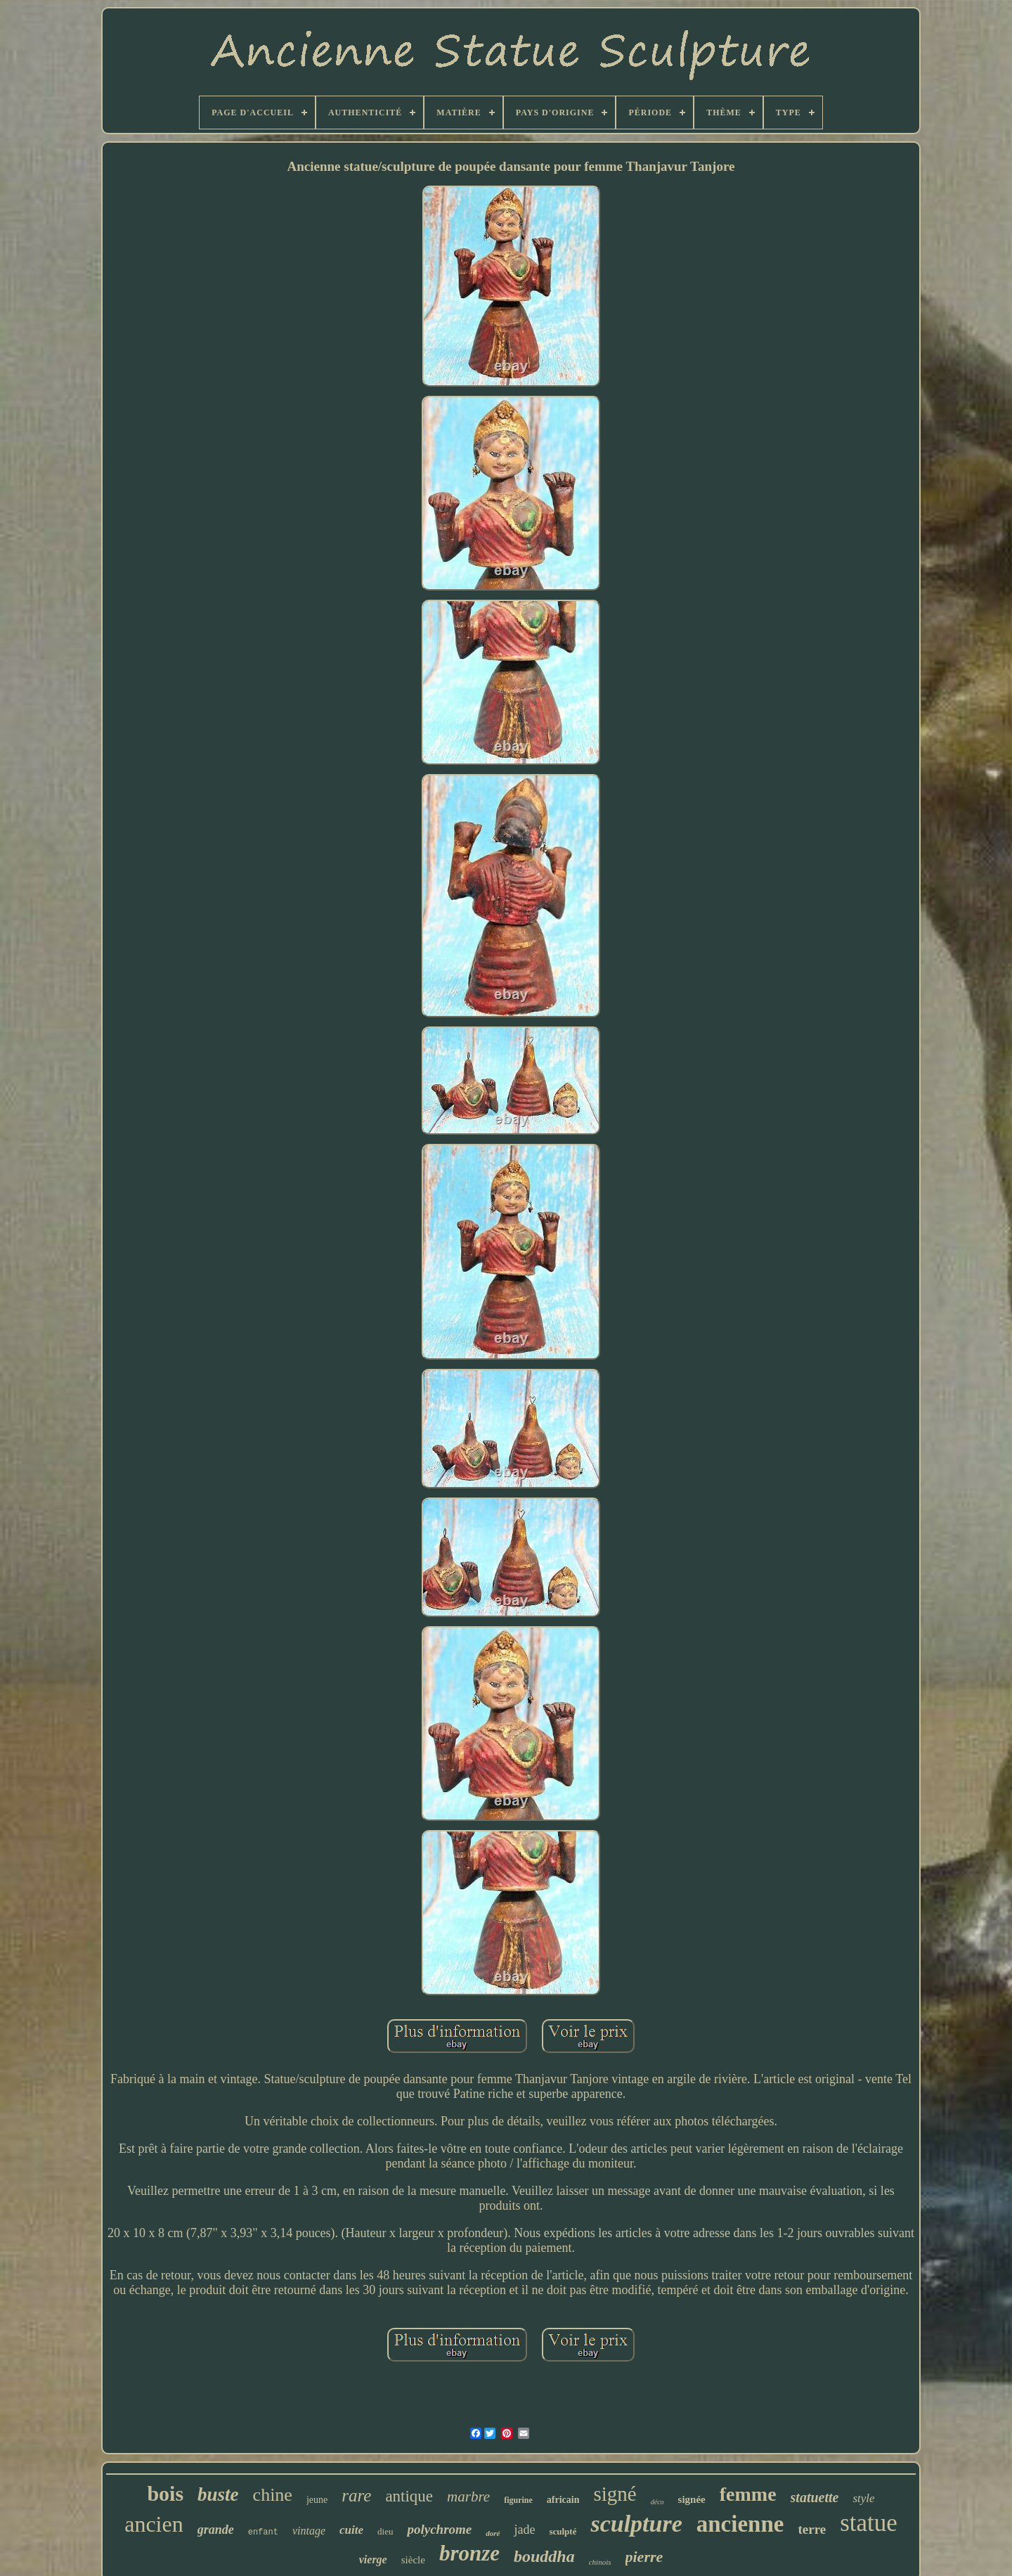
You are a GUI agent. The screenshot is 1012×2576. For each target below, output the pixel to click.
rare (356, 2495)
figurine (518, 2500)
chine (272, 2495)
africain (563, 2499)
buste (218, 2494)
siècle (413, 2559)
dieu (385, 2531)
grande (215, 2530)
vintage (308, 2531)
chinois (600, 2562)
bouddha (544, 2556)
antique (409, 2496)
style (863, 2498)
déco (657, 2502)
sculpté (562, 2531)
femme (748, 2494)
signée (692, 2499)
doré (493, 2533)
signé (614, 2493)
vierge (373, 2559)
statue (868, 2523)
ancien (153, 2524)
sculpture (636, 2524)
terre (812, 2529)
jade (524, 2530)
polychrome (439, 2529)
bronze (469, 2553)
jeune (316, 2499)
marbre (468, 2496)
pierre (644, 2556)
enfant (263, 2532)
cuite (351, 2530)
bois (165, 2493)
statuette (815, 2497)
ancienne (740, 2524)
